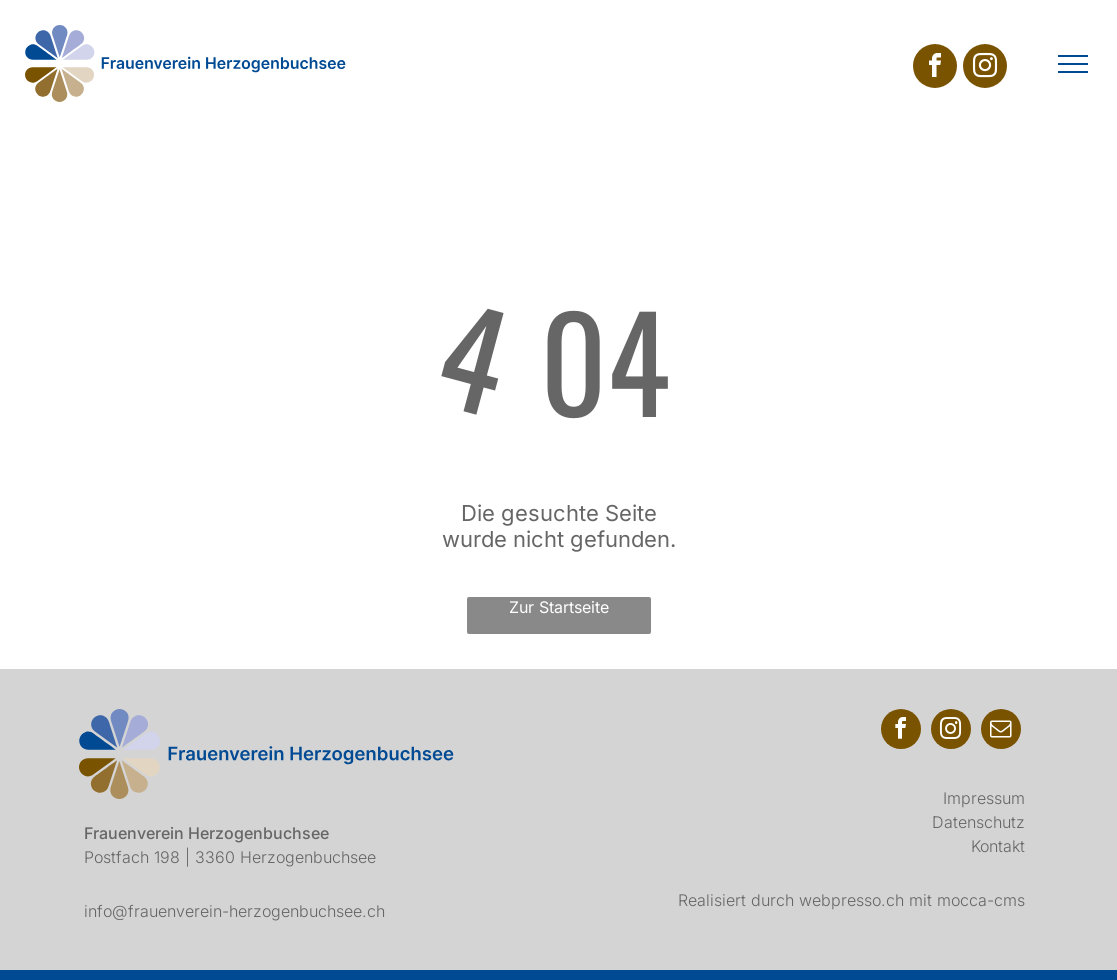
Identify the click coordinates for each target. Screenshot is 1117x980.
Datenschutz (978, 822)
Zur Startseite (559, 607)
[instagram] (985, 68)
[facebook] (935, 68)
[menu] (1073, 64)
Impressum (984, 798)
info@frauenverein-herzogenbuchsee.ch (234, 911)
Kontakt (998, 846)
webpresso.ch (851, 900)
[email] (1001, 731)
